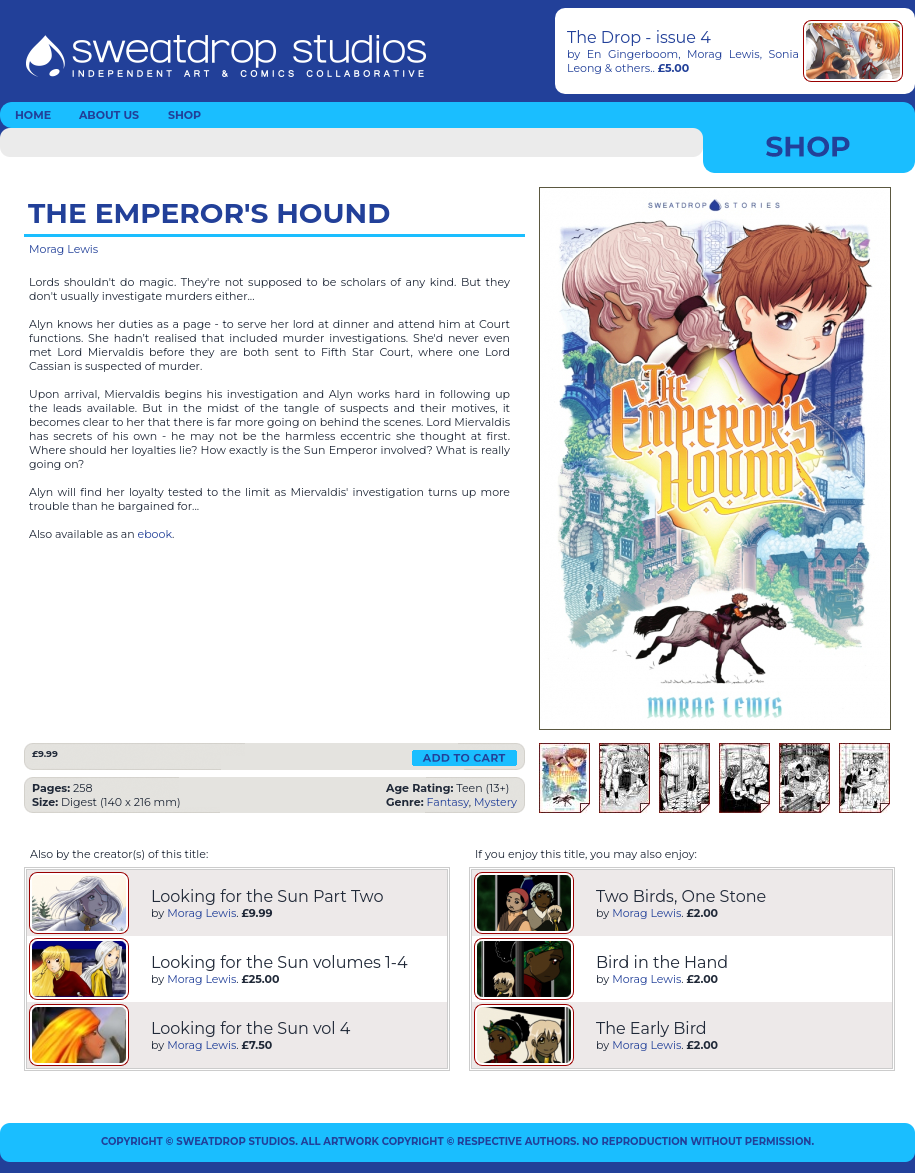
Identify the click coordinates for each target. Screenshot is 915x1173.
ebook (155, 534)
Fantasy (447, 802)
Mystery (495, 802)
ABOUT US (109, 115)
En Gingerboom (633, 54)
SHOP (184, 115)
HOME (33, 115)
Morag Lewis (723, 54)
